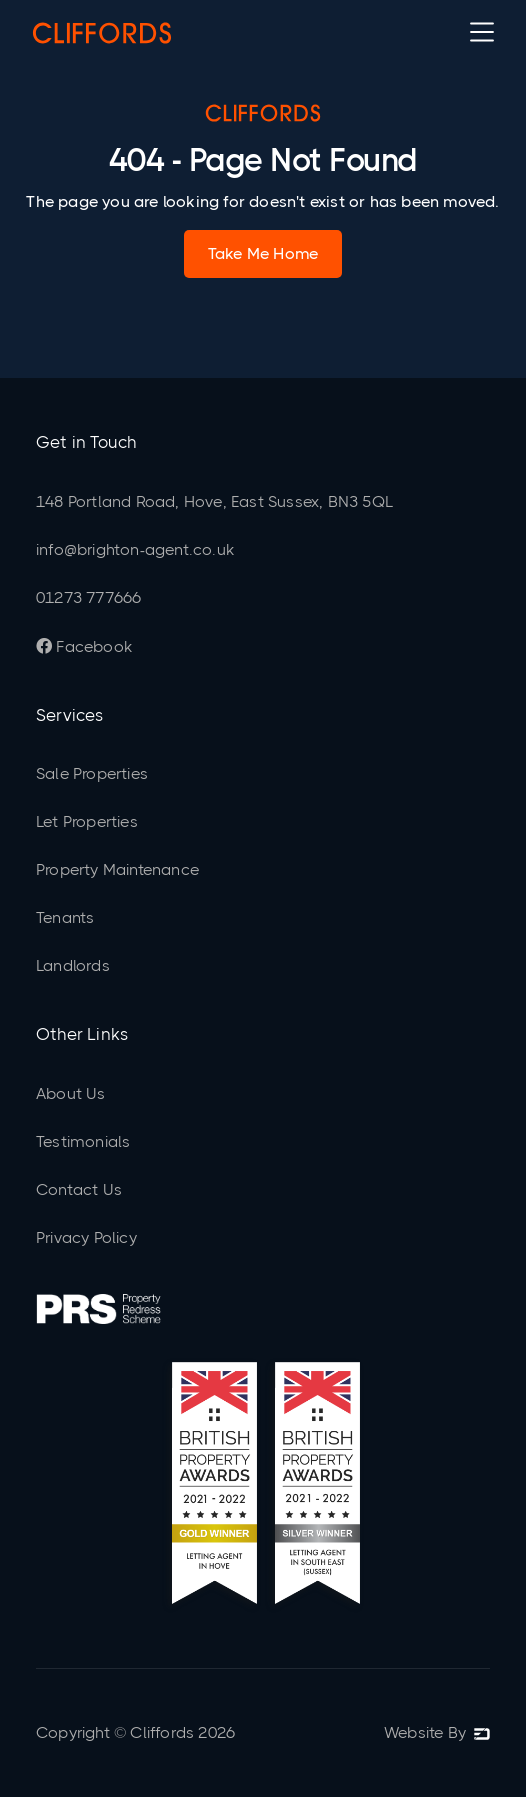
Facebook (84, 646)
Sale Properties (92, 773)
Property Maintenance (117, 869)
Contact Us (79, 1189)
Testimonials (83, 1141)
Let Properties (87, 821)
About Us (71, 1093)
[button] (482, 32)
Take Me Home (263, 253)
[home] (102, 32)
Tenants (65, 917)
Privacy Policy (86, 1237)
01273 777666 (88, 597)
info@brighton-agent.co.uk (135, 549)
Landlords (73, 965)
